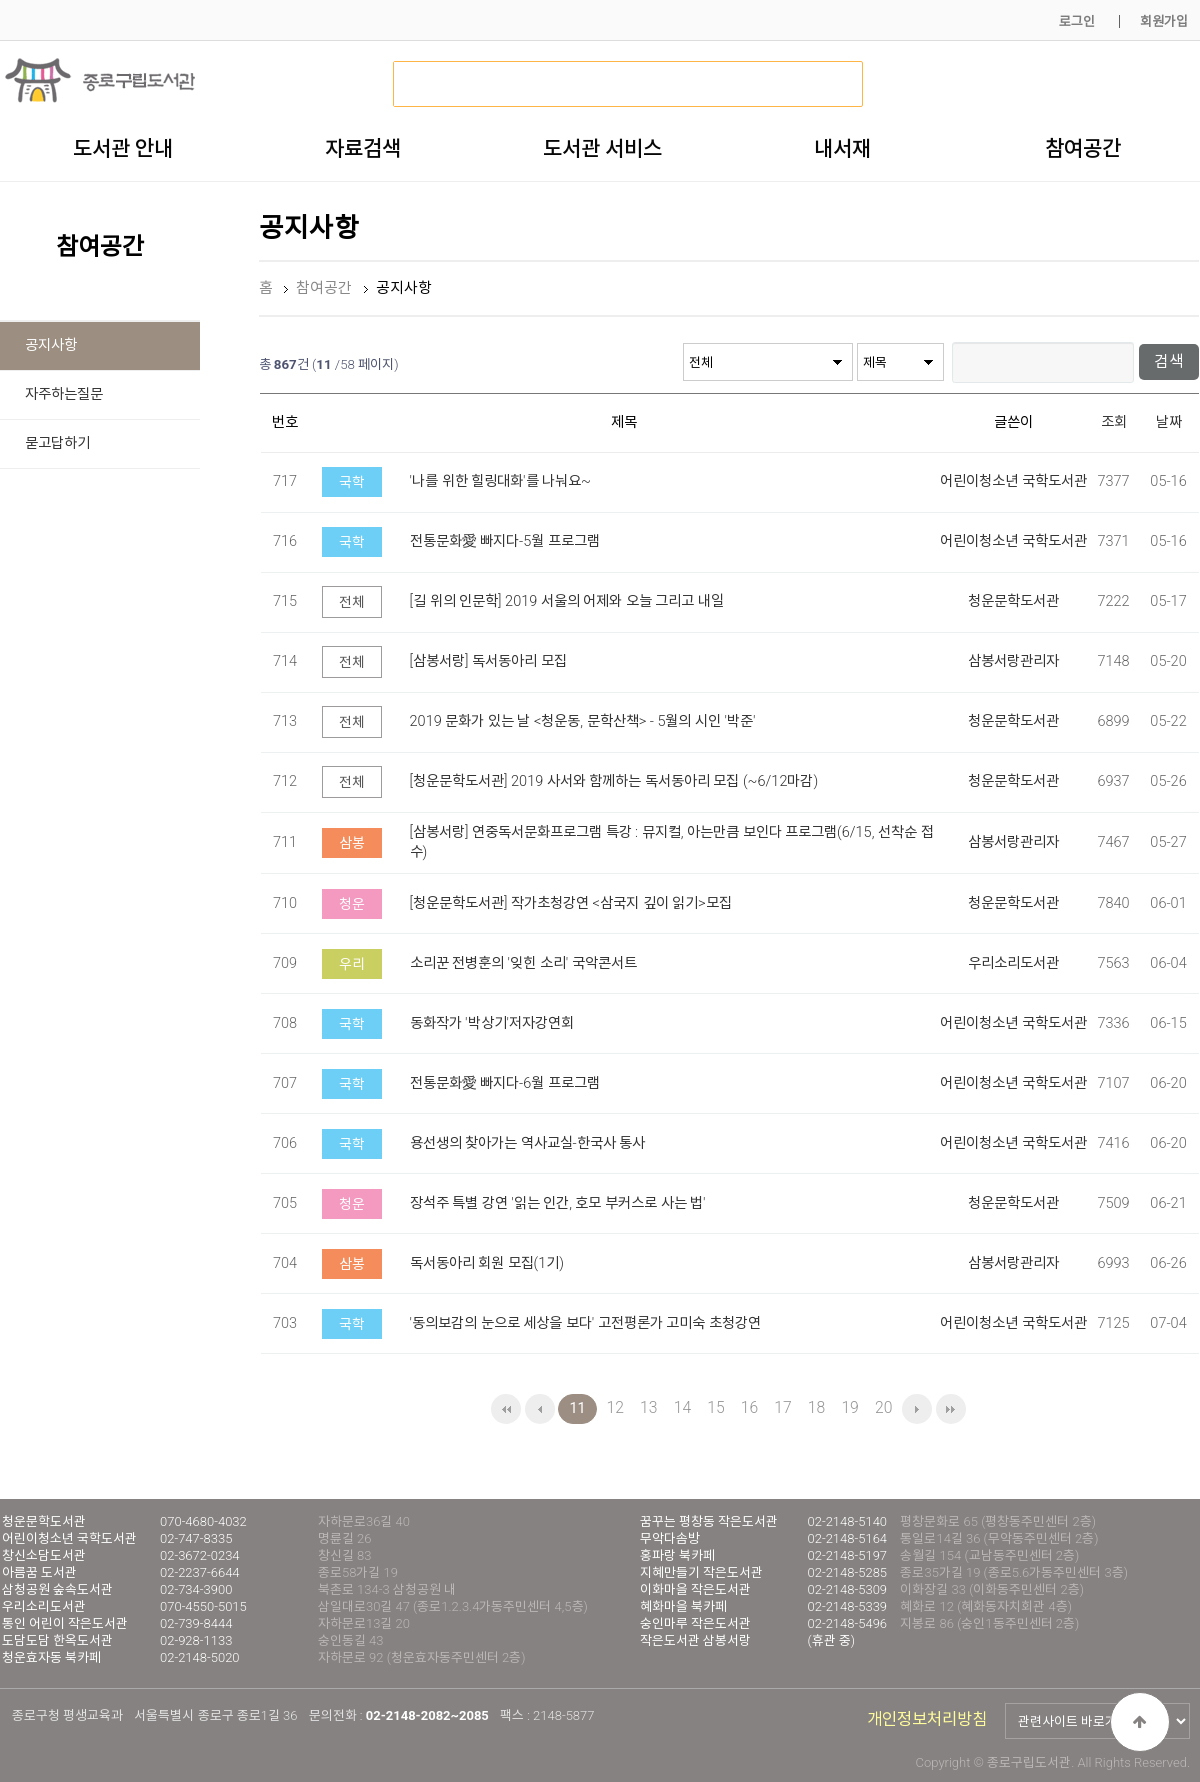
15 (715, 1407)
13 (648, 1407)
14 (682, 1407)
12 (615, 1407)
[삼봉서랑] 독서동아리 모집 (488, 660)
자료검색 (363, 148)
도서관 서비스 (602, 148)
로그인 (1077, 21)
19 (849, 1407)
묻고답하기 (57, 443)
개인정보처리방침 (927, 1719)
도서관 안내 (123, 148)
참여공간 (1083, 148)
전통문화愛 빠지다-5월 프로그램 (505, 540)
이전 (540, 1409)
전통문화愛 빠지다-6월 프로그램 (505, 1082)
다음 (917, 1409)
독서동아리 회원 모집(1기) (487, 1262)
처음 (506, 1409)
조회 (1114, 421)
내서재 (842, 148)
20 (883, 1407)
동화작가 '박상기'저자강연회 (492, 1022)
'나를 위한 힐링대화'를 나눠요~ (501, 480)
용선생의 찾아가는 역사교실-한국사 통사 (528, 1142)
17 (782, 1407)
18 (816, 1407)
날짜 (1169, 421)
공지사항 (51, 345)
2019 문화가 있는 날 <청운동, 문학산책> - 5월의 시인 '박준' (583, 720)
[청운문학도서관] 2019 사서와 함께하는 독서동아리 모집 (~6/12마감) (614, 780)
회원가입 (1164, 21)
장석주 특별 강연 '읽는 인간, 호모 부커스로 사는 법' (558, 1202)
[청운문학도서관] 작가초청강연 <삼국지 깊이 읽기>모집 (571, 902)
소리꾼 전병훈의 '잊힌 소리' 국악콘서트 (523, 962)
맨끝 (951, 1409)
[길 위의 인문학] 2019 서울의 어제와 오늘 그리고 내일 (567, 600)
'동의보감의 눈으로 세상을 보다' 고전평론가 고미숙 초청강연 (585, 1322)
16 (749, 1407)
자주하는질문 (64, 394)
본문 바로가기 (0, 0)
